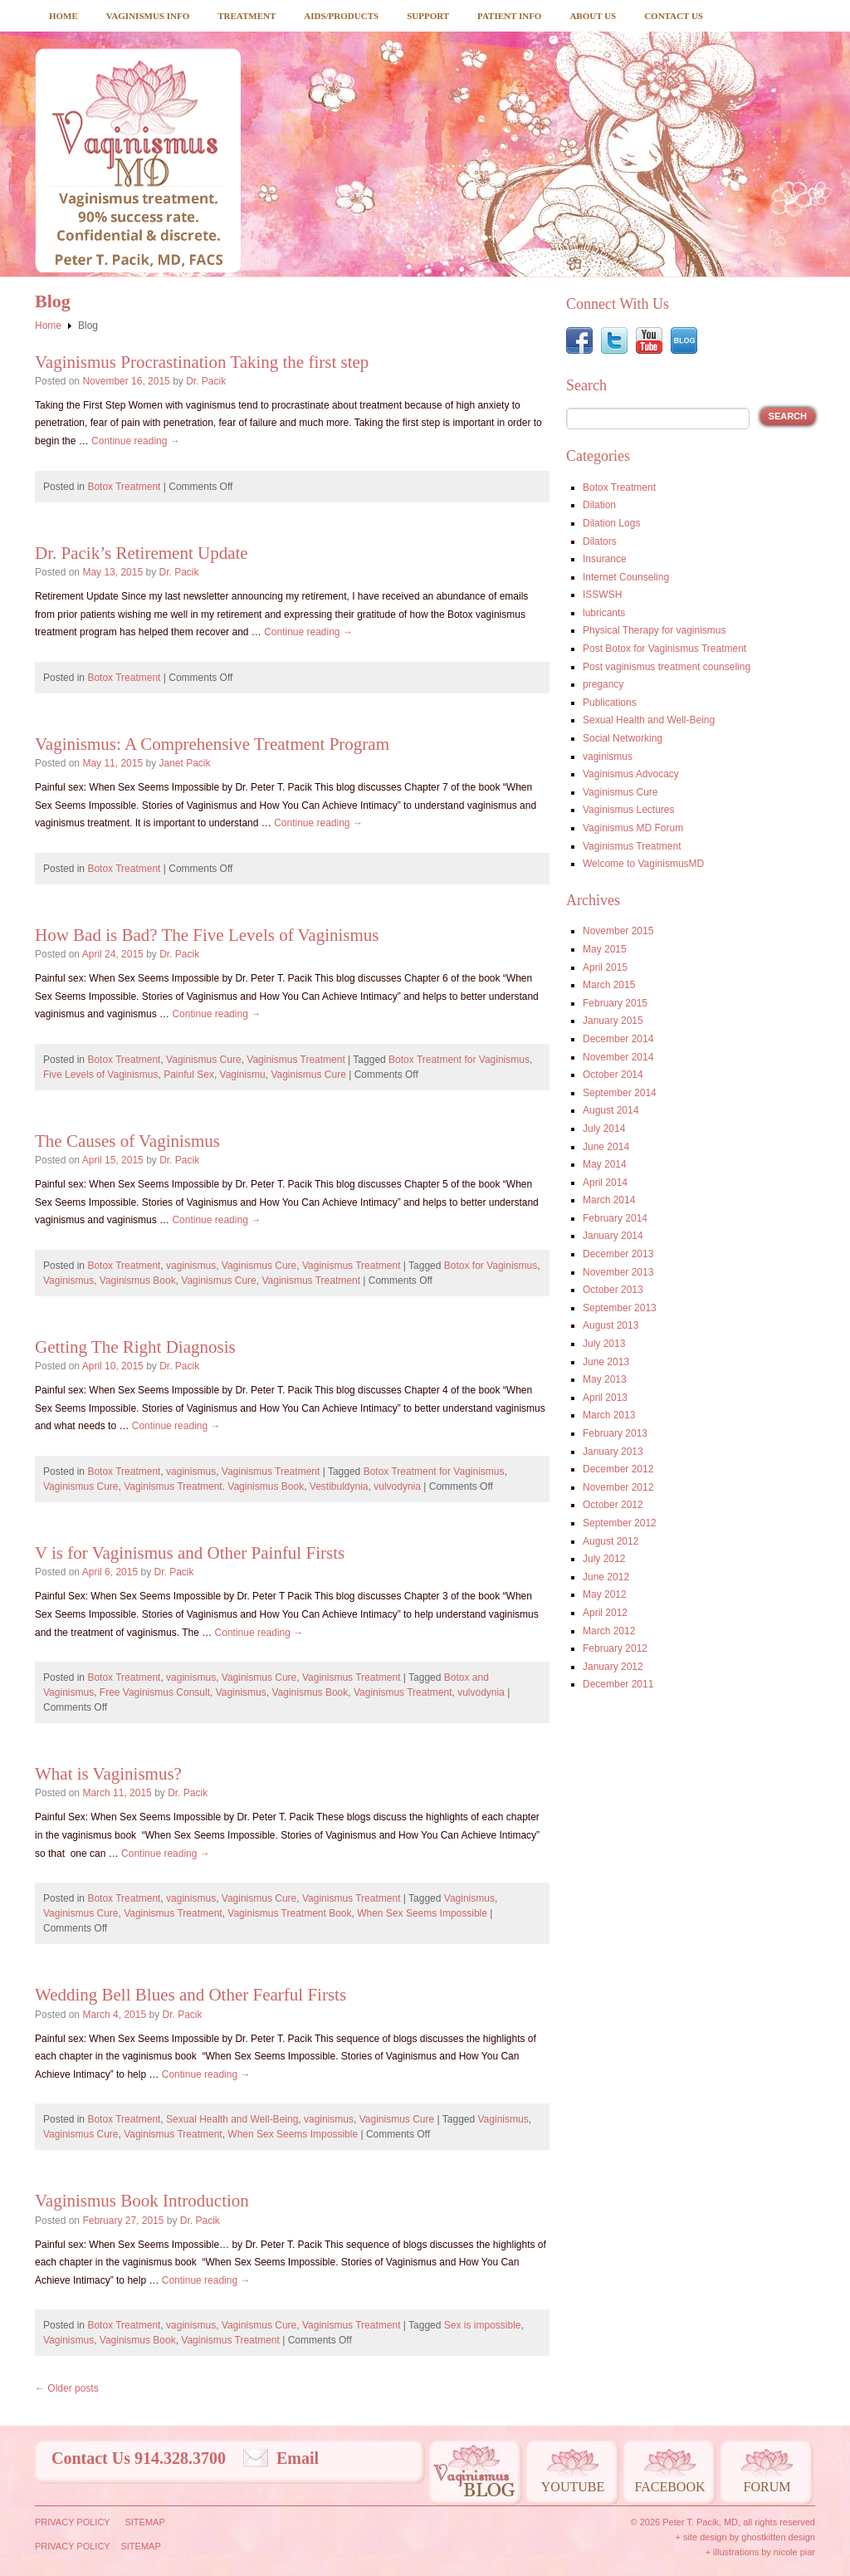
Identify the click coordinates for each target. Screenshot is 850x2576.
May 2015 (605, 949)
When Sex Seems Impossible (422, 1913)
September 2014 (620, 1093)
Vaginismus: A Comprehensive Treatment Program (212, 744)
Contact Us (673, 16)
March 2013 (609, 1415)
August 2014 (610, 1110)
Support (428, 16)
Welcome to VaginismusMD (643, 863)
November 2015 (618, 931)
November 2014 (618, 1057)
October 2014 (613, 1074)
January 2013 (613, 1451)
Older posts (67, 2388)
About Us (592, 16)
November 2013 (618, 1272)
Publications (610, 702)
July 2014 (604, 1128)
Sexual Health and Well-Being (232, 2119)
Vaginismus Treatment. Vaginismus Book (214, 1486)
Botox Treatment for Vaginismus (459, 1059)
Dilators (600, 541)
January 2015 (613, 1020)
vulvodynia (397, 1486)
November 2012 (618, 1487)
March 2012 (609, 1631)
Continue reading (135, 441)
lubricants (604, 613)
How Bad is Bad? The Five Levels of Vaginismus (207, 935)
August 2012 (610, 1541)
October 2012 (613, 1505)
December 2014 (618, 1039)
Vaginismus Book (138, 1280)
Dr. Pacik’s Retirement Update (141, 553)
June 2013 (606, 1362)
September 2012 (620, 1523)
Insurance (605, 559)
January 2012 (613, 1666)
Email (297, 2458)
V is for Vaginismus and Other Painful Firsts (189, 1553)
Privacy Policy (72, 2522)
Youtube (572, 2487)
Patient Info (509, 16)
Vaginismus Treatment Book (289, 1913)
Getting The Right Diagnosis (135, 1347)
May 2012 (605, 1594)
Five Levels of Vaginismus (101, 1074)
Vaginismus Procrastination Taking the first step (202, 362)
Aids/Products (341, 16)
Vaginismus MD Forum (633, 828)
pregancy (603, 684)
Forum (767, 2487)
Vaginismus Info (147, 16)
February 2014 (615, 1218)
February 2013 (615, 1433)
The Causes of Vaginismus (127, 1141)
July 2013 (604, 1343)
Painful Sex (189, 1074)
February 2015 (615, 1003)
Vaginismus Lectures (629, 809)
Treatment (246, 16)
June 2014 (606, 1147)
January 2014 (613, 1235)
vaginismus (191, 1265)
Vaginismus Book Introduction (142, 2201)
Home (63, 16)
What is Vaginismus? (108, 1774)
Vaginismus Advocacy (631, 774)
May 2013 (605, 1379)
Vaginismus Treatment (296, 1059)
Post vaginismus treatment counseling (666, 667)
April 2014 (605, 1182)
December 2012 (618, 1469)
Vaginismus (68, 1280)
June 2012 (606, 1577)
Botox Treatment (123, 486)
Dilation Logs (611, 523)
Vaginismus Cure (203, 1059)
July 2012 (604, 1559)
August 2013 (610, 1325)
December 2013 (618, 1254)
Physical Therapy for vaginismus (654, 630)
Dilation (599, 505)
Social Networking (622, 738)
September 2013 (620, 1308)
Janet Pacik (184, 763)
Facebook (669, 2487)
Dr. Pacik (206, 381)
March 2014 (609, 1200)
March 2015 (609, 985)
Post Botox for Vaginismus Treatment (664, 648)
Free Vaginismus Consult (155, 1692)
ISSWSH (602, 594)
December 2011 (618, 1684)
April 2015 (605, 967)
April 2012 (605, 1613)
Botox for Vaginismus (491, 1265)
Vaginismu (243, 1074)
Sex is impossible (482, 2325)
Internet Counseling (626, 577)
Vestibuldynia (339, 1486)
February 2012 (615, 1648)
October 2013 (613, 1289)
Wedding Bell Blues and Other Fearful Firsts (190, 1995)
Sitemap (144, 2522)
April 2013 (605, 1397)
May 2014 (605, 1164)
